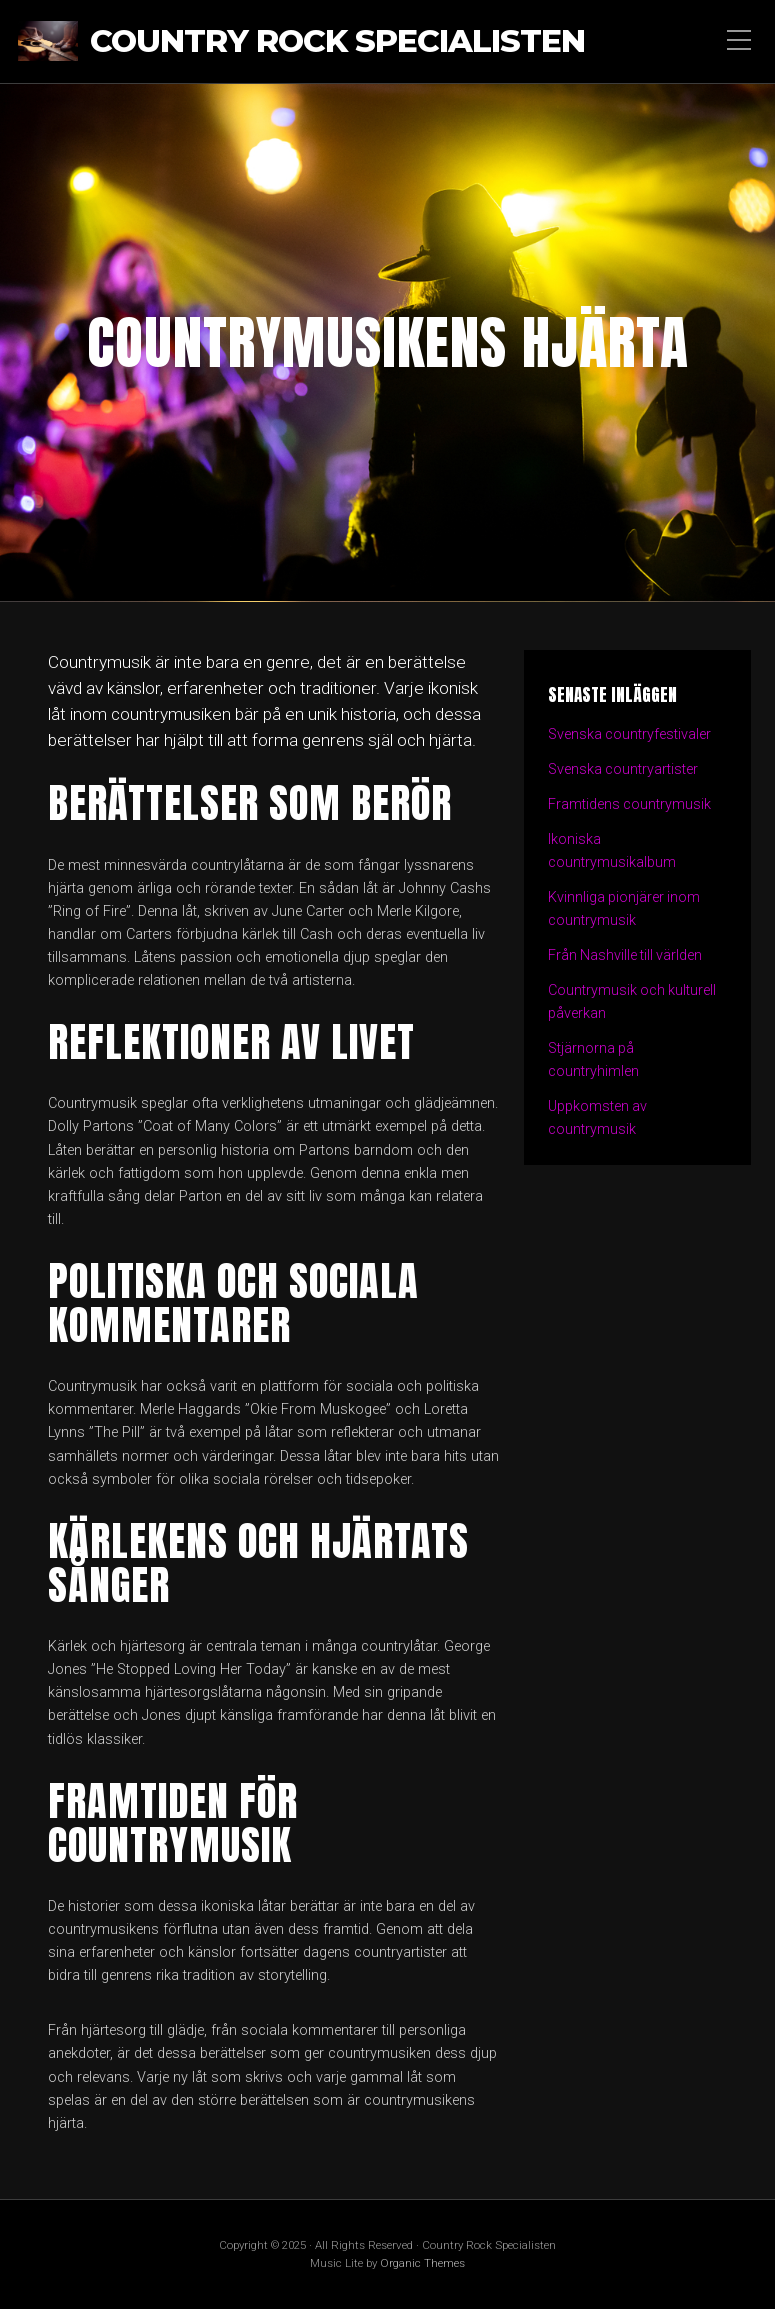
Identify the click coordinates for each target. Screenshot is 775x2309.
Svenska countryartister (623, 769)
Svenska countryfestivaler (630, 734)
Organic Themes (422, 2263)
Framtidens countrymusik (630, 804)
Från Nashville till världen (626, 955)
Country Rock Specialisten (337, 41)
